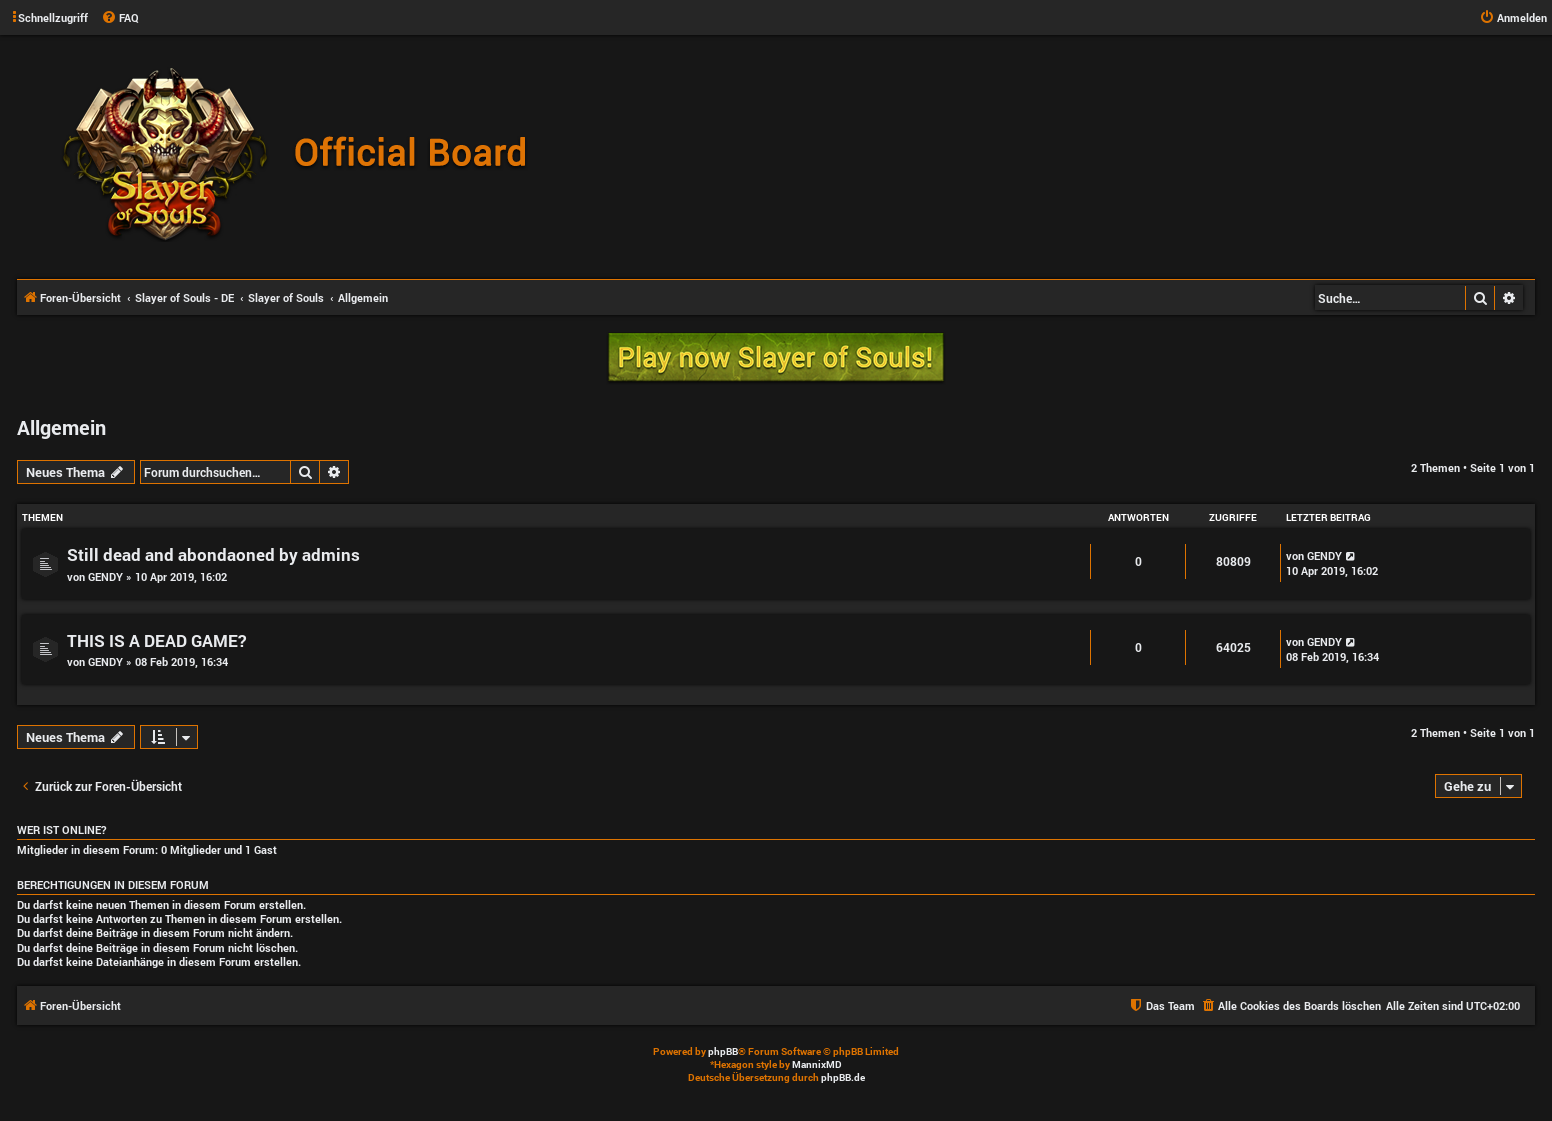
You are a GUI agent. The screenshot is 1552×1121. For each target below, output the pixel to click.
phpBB (723, 1051)
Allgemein (61, 427)
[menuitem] (120, 18)
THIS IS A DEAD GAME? (156, 640)
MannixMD (817, 1064)
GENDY (105, 576)
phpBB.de (843, 1077)
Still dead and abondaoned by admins (213, 554)
